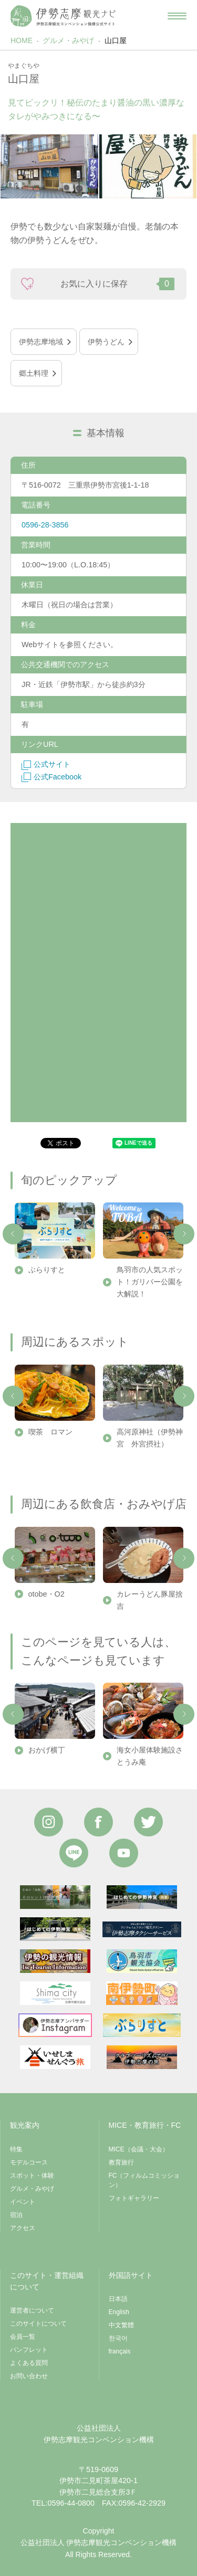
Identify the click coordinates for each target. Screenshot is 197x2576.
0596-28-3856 (45, 525)
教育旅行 (121, 2162)
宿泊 (16, 2215)
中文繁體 (121, 2325)
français (120, 2351)
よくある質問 (29, 2363)
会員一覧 (22, 2336)
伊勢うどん (106, 341)
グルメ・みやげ (68, 40)
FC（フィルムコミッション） (144, 2180)
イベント (22, 2201)
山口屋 (116, 40)
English (119, 2312)
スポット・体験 (32, 2175)
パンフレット (29, 2349)
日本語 (118, 2299)
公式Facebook (51, 777)
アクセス (22, 2228)
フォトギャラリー (134, 2198)
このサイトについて (38, 2323)
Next (183, 1233)
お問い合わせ (29, 2376)
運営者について (32, 2310)
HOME (22, 40)
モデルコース (29, 2162)
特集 (16, 2149)
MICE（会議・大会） (139, 2149)
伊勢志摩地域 (41, 341)
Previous (13, 1233)
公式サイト (46, 764)
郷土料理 (33, 373)
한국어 (118, 2338)
